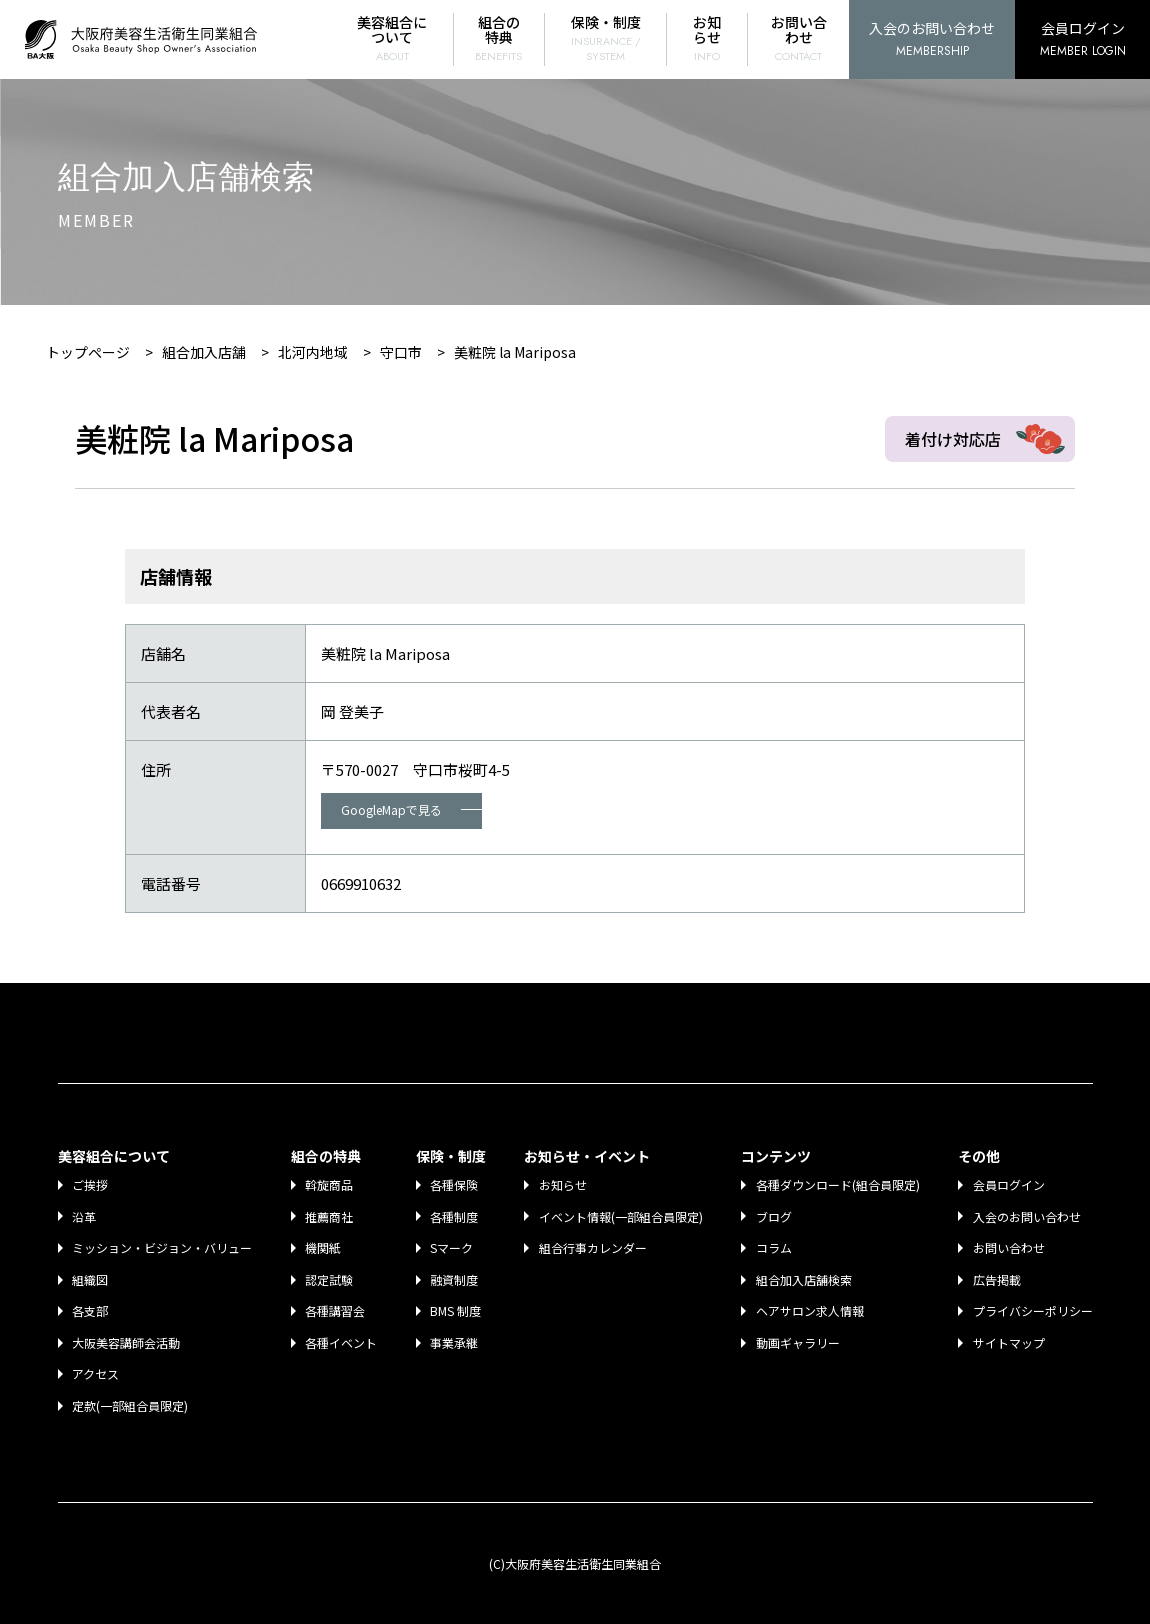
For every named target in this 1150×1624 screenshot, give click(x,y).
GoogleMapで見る (411, 809)
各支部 (91, 1310)
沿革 (85, 1216)
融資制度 (455, 1279)
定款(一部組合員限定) (131, 1405)
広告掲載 (997, 1279)
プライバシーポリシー (1033, 1310)
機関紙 (324, 1247)
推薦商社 (330, 1216)
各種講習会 (336, 1310)
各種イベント (342, 1342)
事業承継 (455, 1342)
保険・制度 (606, 38)
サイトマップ (1009, 1342)
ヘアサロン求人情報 (810, 1310)
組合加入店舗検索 (804, 1279)
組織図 (91, 1279)
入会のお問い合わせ (932, 40)
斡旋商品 (330, 1184)
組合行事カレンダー (593, 1247)
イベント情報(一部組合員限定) (621, 1216)
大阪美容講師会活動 (127, 1342)
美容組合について (393, 38)
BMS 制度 (456, 1310)
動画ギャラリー (798, 1342)
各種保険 (455, 1184)
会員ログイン (1082, 40)
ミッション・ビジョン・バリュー (163, 1247)
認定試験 (330, 1279)
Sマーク (452, 1247)
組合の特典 (499, 38)
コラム (774, 1247)
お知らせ (707, 38)
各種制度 (455, 1216)
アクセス (96, 1373)
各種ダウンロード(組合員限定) (838, 1184)
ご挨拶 (91, 1184)
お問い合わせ (799, 38)
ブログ (774, 1216)
